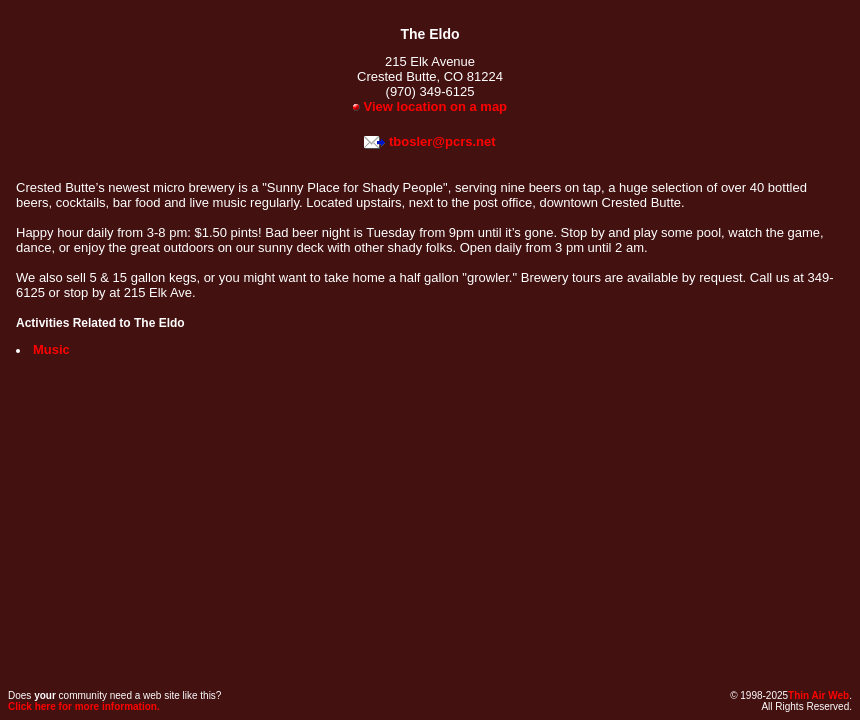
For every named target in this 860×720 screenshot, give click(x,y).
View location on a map (430, 106)
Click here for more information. (84, 706)
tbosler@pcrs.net (442, 141)
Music (51, 349)
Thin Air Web (818, 695)
